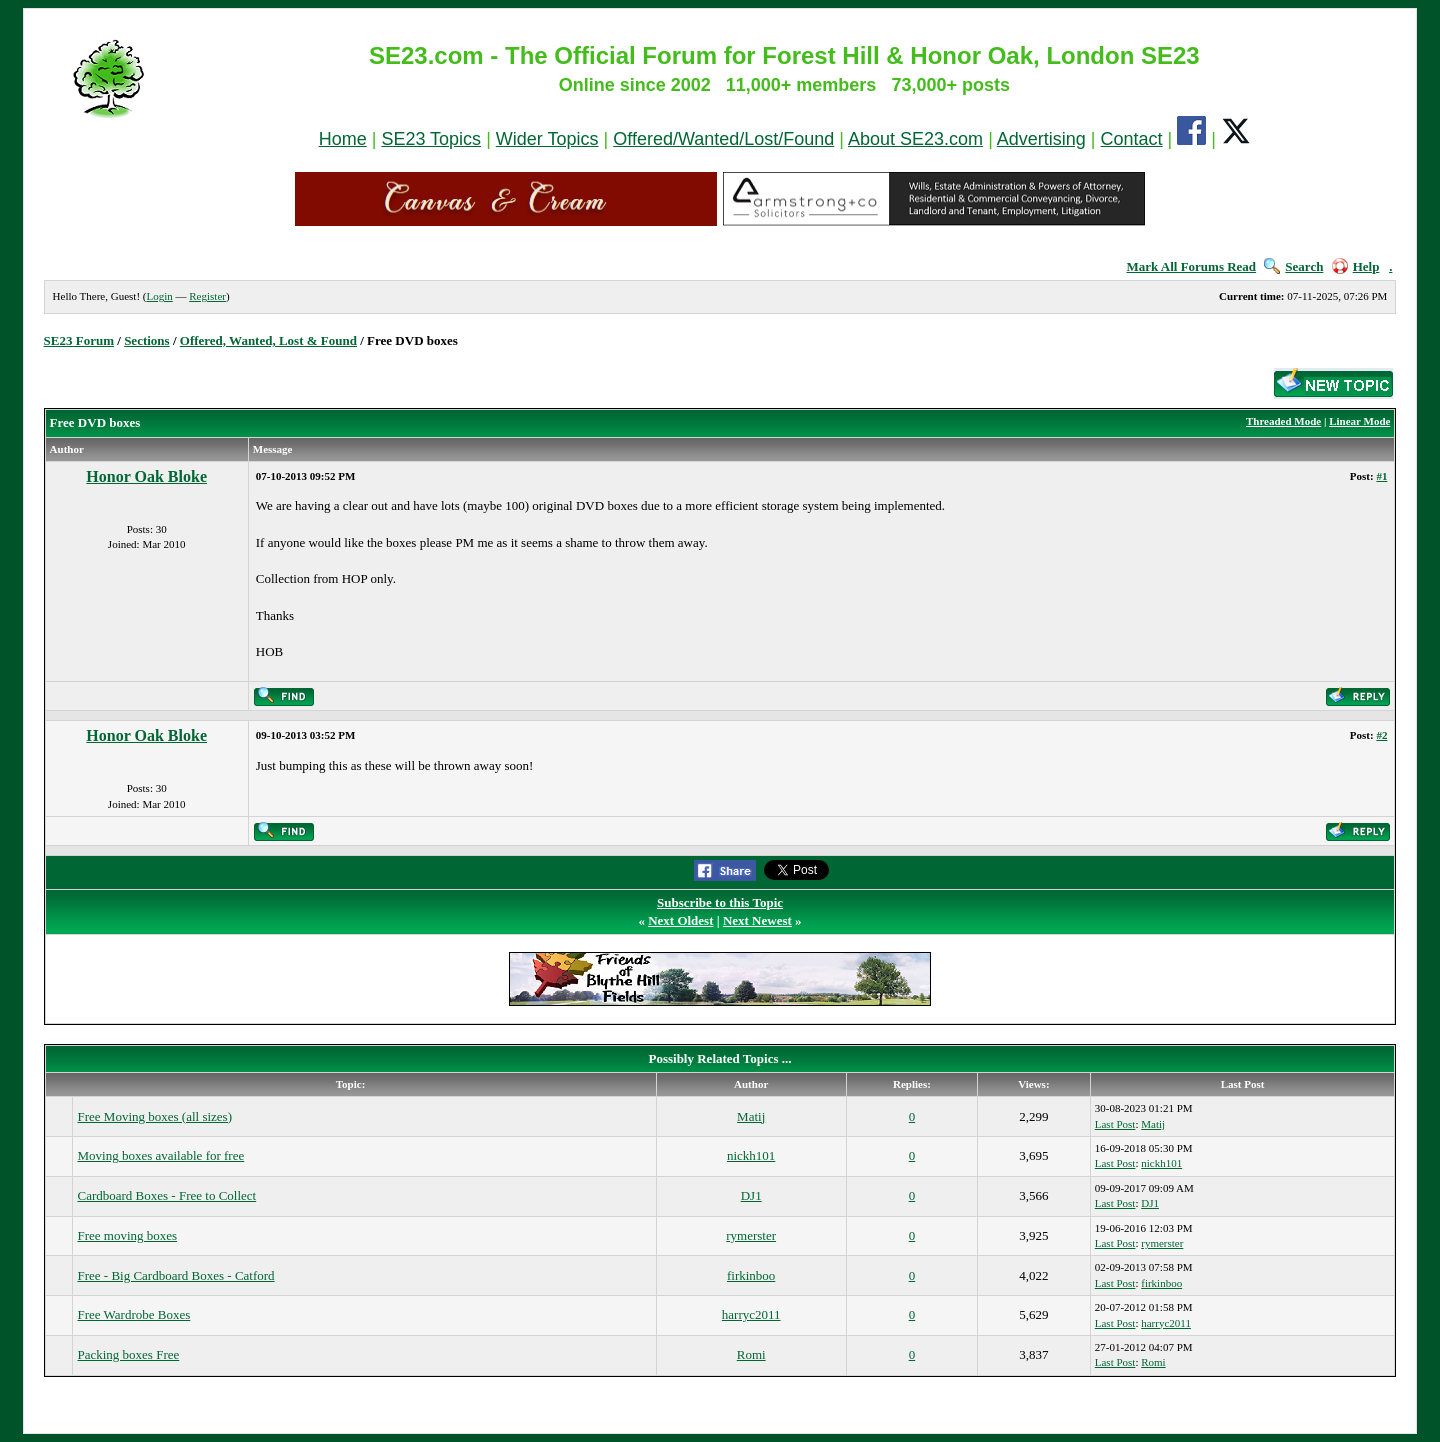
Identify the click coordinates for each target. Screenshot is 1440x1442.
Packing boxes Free (128, 1354)
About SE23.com (915, 139)
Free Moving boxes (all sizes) (154, 1116)
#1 (1381, 476)
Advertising (1041, 139)
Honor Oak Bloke (146, 476)
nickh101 (751, 1155)
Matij (751, 1116)
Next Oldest (680, 920)
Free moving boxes (127, 1235)
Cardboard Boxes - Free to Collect (166, 1195)
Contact (1132, 139)
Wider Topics (547, 139)
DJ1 (751, 1195)
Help (1356, 266)
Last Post (1115, 1124)
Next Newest (757, 920)
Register (207, 296)
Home (343, 139)
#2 (1381, 735)
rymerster (751, 1235)
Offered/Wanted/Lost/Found (723, 139)
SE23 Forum (79, 340)
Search (1293, 266)
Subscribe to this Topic (720, 902)
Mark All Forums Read (1191, 266)
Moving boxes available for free (160, 1155)
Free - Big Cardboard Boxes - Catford (175, 1275)
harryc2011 (751, 1314)
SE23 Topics (431, 139)
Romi (751, 1354)
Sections (147, 340)
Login (159, 296)
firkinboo (751, 1275)
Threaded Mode (1283, 421)
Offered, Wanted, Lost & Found (268, 340)
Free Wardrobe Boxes (133, 1314)
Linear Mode (1359, 421)
